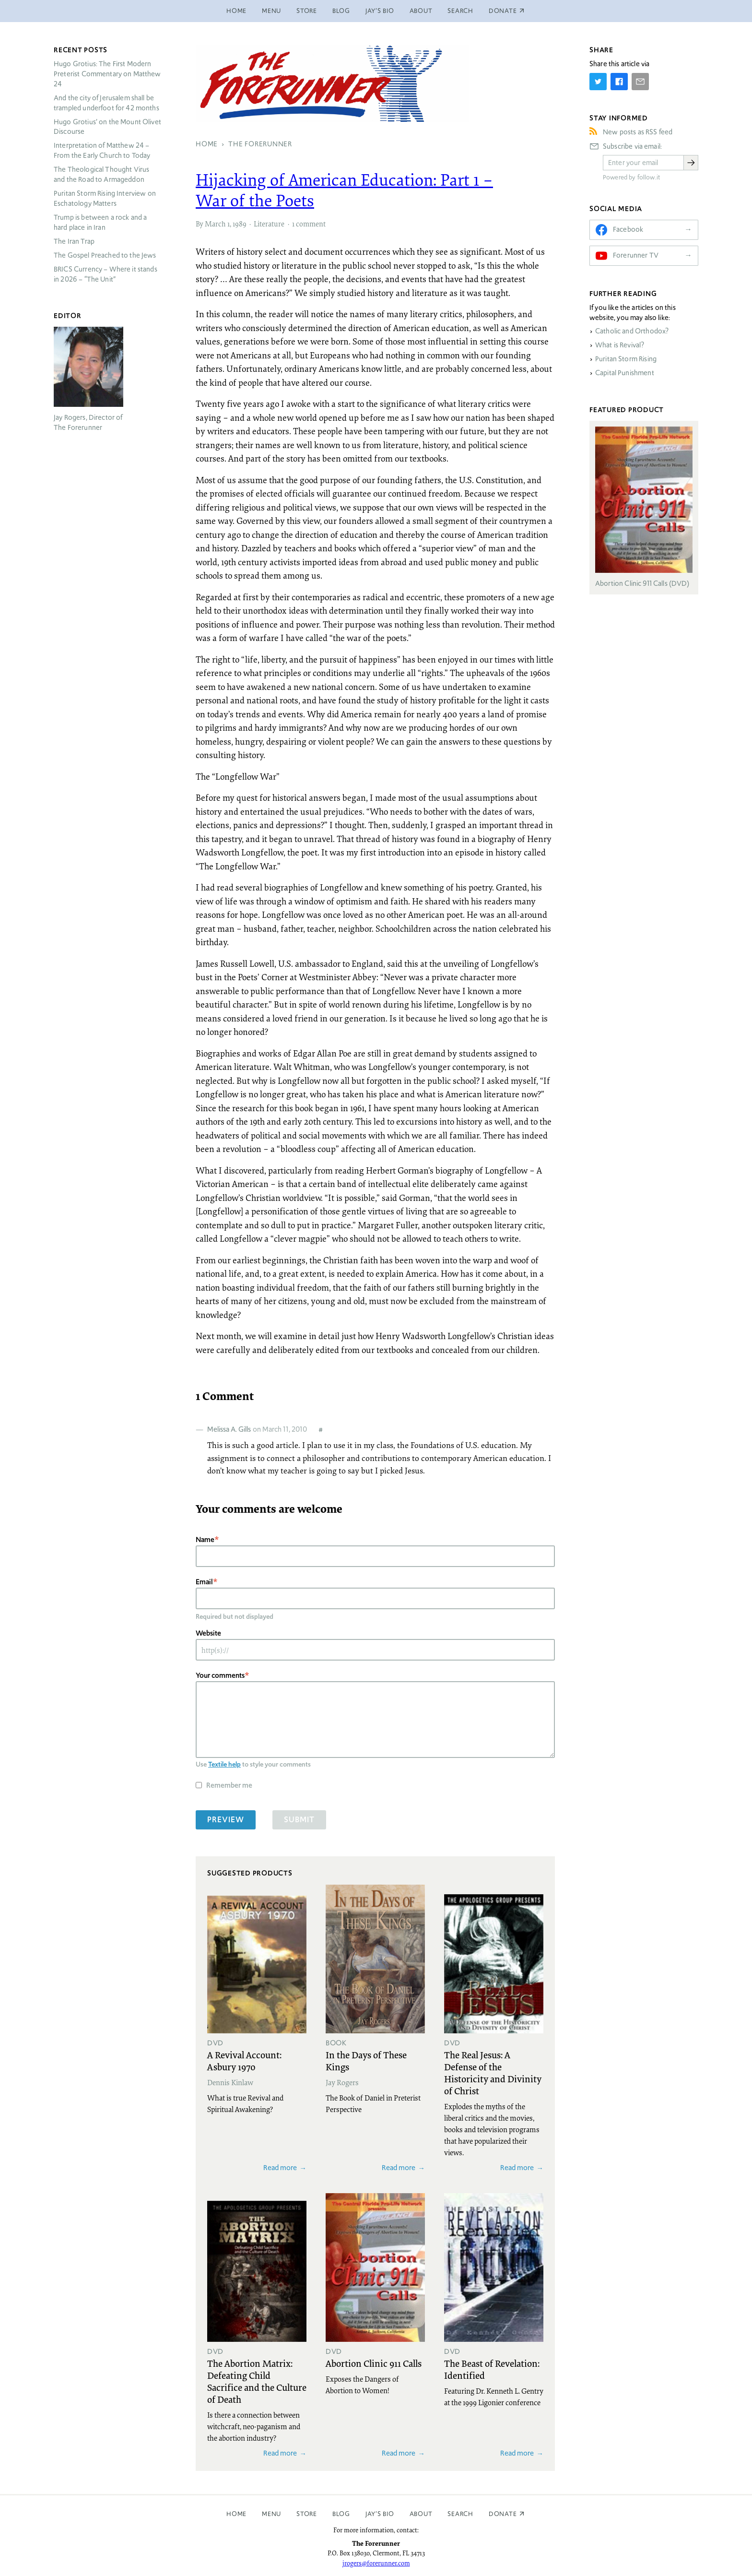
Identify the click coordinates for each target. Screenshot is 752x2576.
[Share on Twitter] (598, 81)
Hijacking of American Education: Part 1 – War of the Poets (344, 189)
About (421, 10)
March (215, 223)
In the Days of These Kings (366, 2060)
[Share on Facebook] (619, 81)
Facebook (628, 229)
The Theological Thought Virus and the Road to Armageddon (101, 174)
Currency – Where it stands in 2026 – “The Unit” (105, 274)
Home (236, 10)
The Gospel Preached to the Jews (105, 255)
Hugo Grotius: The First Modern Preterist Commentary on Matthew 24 (107, 74)
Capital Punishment (624, 373)
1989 (240, 223)
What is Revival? (619, 345)
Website (208, 1633)
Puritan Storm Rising (626, 359)
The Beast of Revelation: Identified (492, 2369)
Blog (341, 10)
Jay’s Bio (379, 10)
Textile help (224, 1764)
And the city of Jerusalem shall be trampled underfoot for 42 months (106, 103)
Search (460, 10)
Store (306, 10)
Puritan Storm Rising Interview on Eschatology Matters (105, 198)
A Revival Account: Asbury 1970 (244, 2060)
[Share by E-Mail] (640, 81)
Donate (503, 2513)
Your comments (220, 1675)
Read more (280, 2167)
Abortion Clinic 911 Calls (374, 2363)
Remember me (229, 1785)
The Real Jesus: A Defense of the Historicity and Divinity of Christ (492, 2072)
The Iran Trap (74, 241)
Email (204, 1582)
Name (205, 1539)
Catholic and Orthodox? (632, 331)
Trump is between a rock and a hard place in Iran (100, 222)
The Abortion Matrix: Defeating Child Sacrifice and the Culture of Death (256, 2381)
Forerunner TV (635, 255)
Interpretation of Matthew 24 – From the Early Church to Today (102, 150)
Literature (269, 223)
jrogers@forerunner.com (376, 2563)
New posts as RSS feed (637, 132)
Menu (271, 10)
